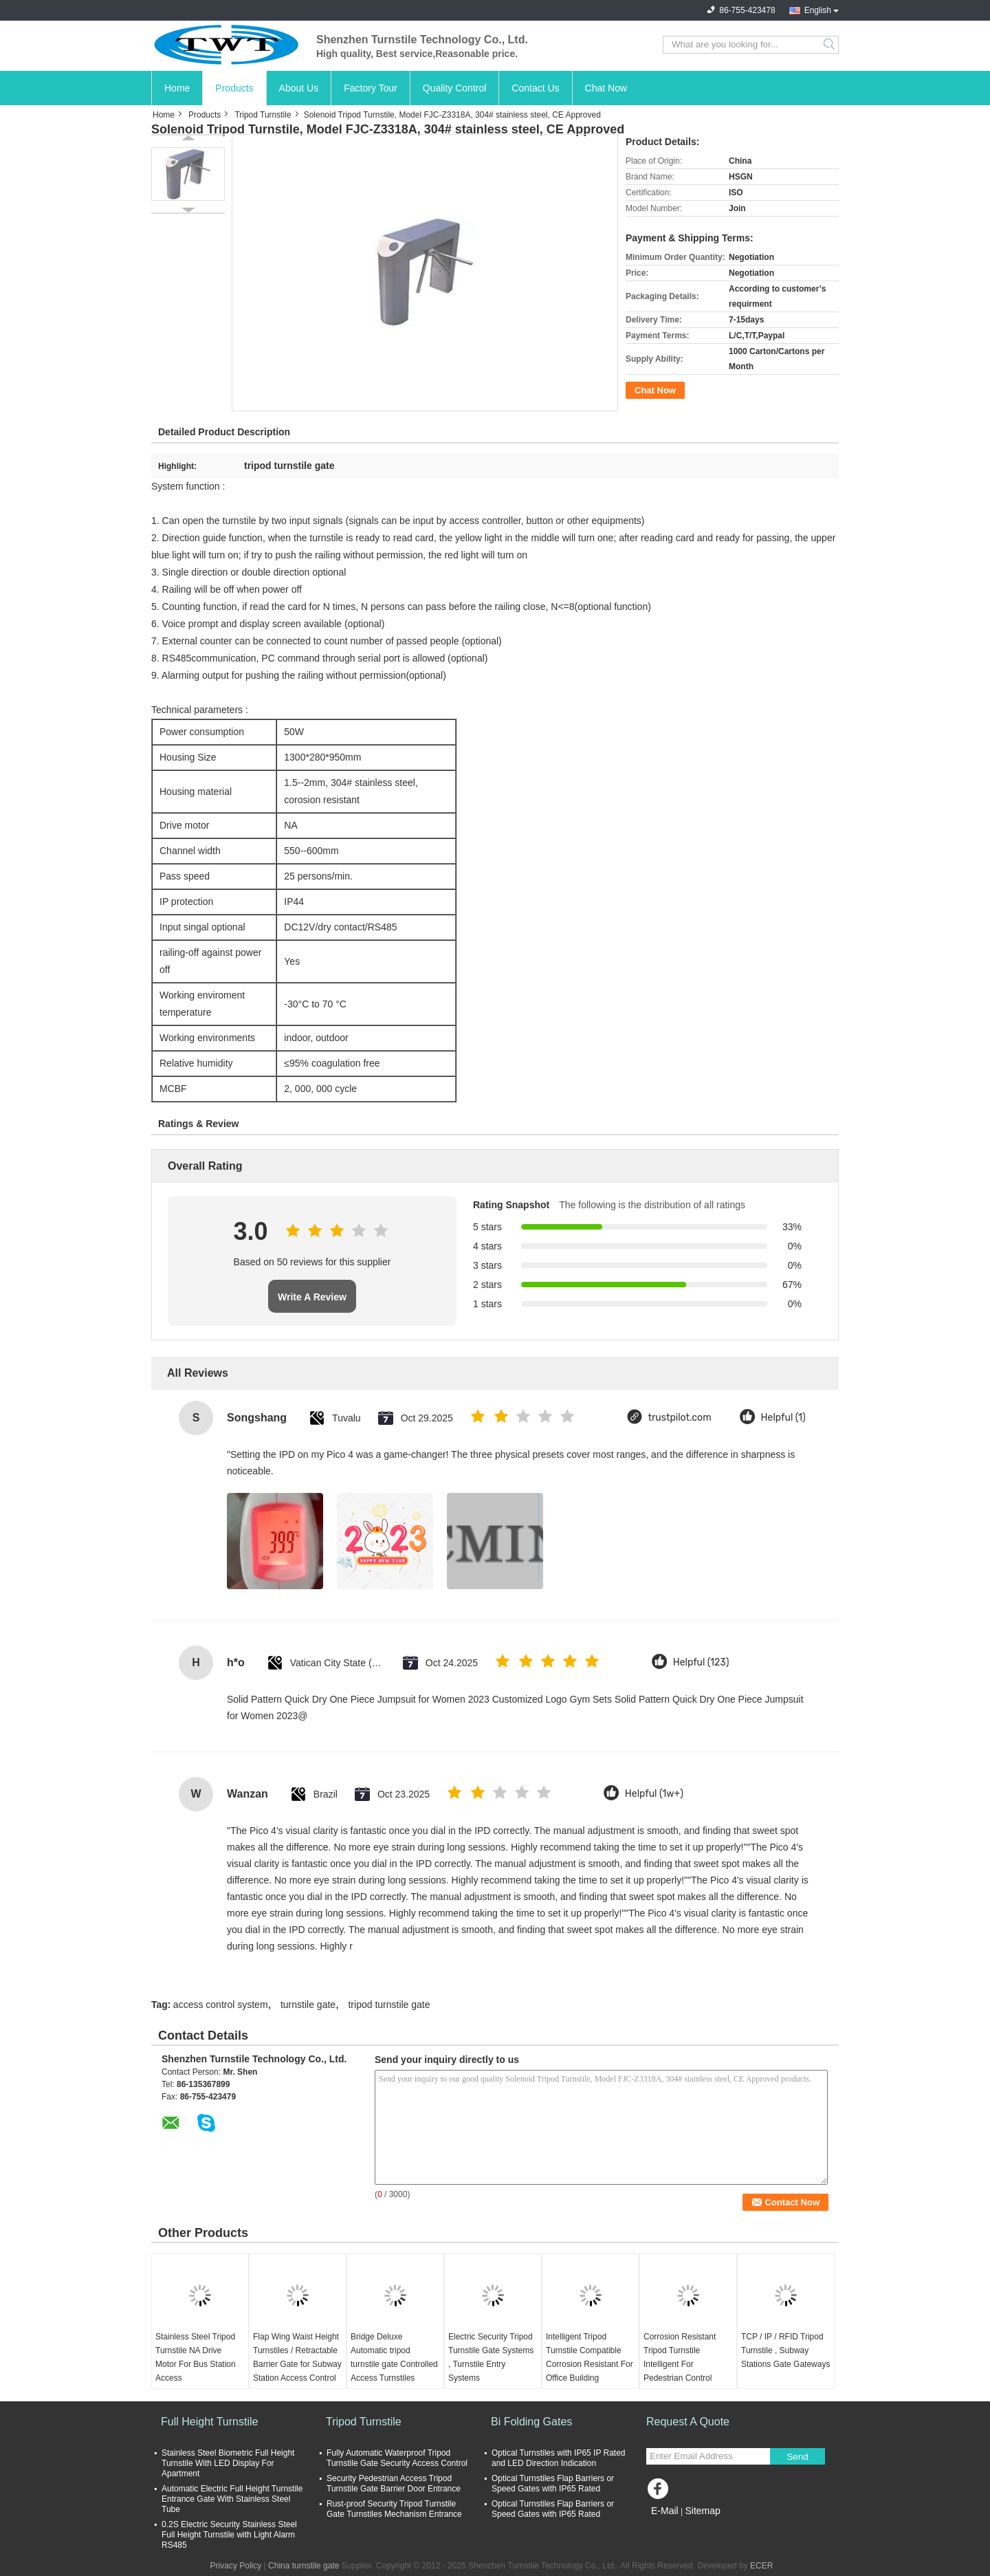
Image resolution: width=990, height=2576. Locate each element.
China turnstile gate (303, 2565)
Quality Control (455, 88)
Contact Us (535, 88)
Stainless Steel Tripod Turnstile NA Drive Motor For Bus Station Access (195, 2357)
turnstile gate (308, 2004)
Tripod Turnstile (262, 115)
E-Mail (665, 2510)
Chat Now (606, 88)
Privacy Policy (236, 2565)
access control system (220, 2004)
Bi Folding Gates (531, 2421)
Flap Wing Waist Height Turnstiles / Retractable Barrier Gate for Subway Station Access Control (297, 2357)
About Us (299, 88)
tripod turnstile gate (389, 2004)
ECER (761, 2565)
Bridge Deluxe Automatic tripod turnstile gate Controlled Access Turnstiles (394, 2357)
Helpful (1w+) (654, 1794)
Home (177, 88)
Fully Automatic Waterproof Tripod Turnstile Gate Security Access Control (397, 2458)
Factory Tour (370, 88)
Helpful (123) (701, 1662)
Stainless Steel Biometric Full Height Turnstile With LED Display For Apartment (228, 2463)
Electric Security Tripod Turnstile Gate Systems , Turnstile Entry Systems (491, 2357)
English (817, 10)
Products (234, 88)
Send (797, 2457)
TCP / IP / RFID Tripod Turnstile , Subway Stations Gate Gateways (785, 2350)
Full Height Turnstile (209, 2421)
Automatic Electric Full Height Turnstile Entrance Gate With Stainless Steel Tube (232, 2499)
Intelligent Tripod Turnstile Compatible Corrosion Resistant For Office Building (589, 2357)
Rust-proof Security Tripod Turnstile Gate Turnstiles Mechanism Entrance (394, 2509)
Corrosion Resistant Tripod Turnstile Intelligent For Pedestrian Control (680, 2357)
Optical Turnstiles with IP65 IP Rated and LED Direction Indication (559, 2458)
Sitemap (702, 2510)
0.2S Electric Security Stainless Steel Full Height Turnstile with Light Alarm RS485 (229, 2535)
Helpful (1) (783, 1417)
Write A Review (312, 1296)
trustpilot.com (680, 1417)
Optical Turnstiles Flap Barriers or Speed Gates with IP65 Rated (553, 2483)
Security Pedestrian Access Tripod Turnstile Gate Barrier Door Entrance (394, 2483)
